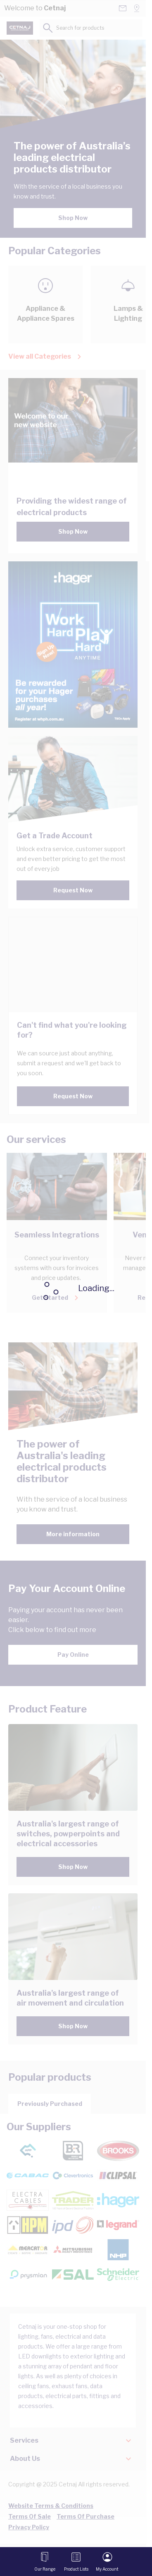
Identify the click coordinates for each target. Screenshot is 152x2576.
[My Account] (107, 2561)
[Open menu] (45, 2561)
